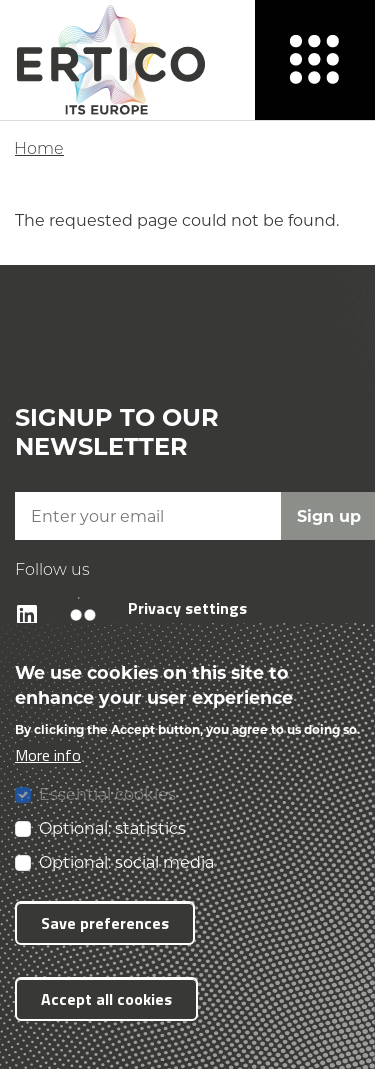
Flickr (72, 597)
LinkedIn (17, 597)
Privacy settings (187, 608)
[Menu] (315, 60)
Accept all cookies (106, 999)
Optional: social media (126, 861)
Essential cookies (107, 793)
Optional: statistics (112, 827)
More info (48, 755)
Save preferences (105, 923)
